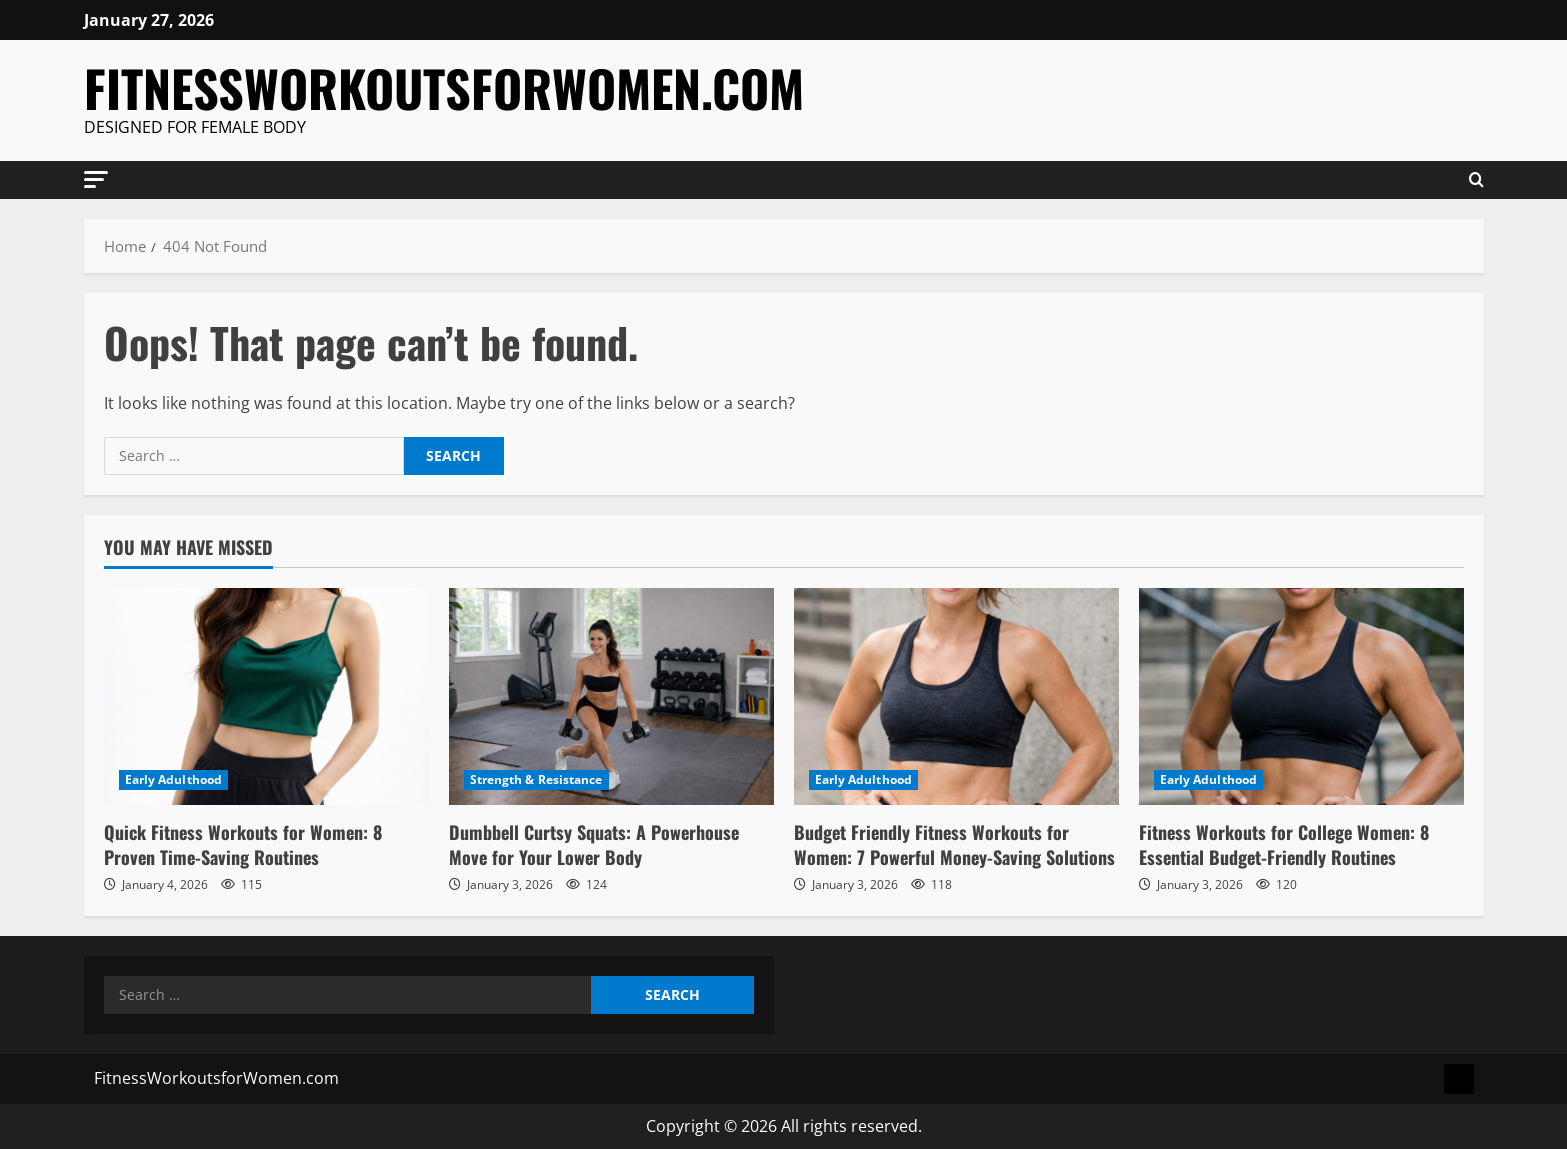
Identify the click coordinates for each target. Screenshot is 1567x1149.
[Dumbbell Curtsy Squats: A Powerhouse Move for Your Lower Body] (611, 696)
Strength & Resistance (536, 779)
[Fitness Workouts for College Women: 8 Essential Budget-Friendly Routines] (1301, 696)
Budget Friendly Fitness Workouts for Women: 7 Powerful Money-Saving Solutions (954, 844)
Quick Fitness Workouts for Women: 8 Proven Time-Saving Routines (243, 844)
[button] (96, 178)
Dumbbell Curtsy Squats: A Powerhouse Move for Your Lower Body (594, 844)
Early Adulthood (174, 779)
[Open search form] (1476, 180)
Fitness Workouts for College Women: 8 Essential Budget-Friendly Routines (1284, 844)
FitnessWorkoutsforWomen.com (444, 87)
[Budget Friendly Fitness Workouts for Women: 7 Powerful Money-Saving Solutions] (956, 696)
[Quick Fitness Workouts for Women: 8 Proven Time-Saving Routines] (266, 696)
